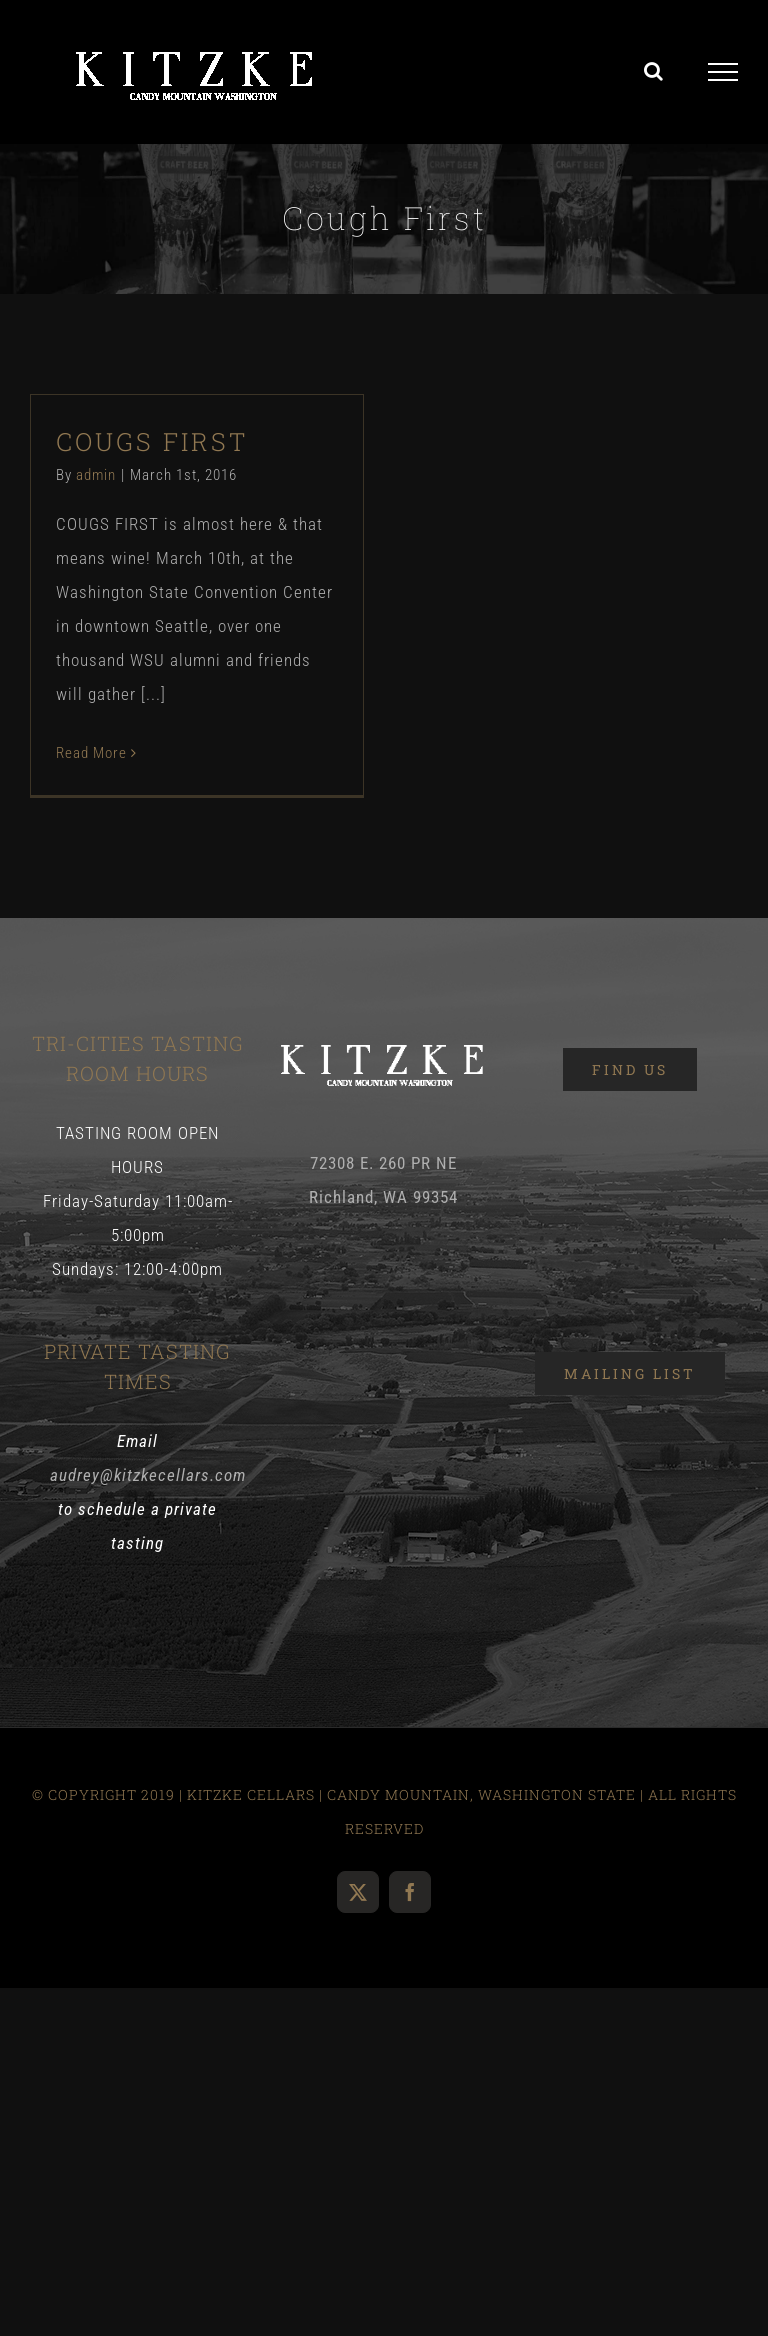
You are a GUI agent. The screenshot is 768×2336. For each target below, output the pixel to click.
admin (96, 475)
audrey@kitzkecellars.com (148, 1475)
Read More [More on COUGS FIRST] (91, 753)
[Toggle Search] (654, 71)
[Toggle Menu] (723, 72)
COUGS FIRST (152, 441)
